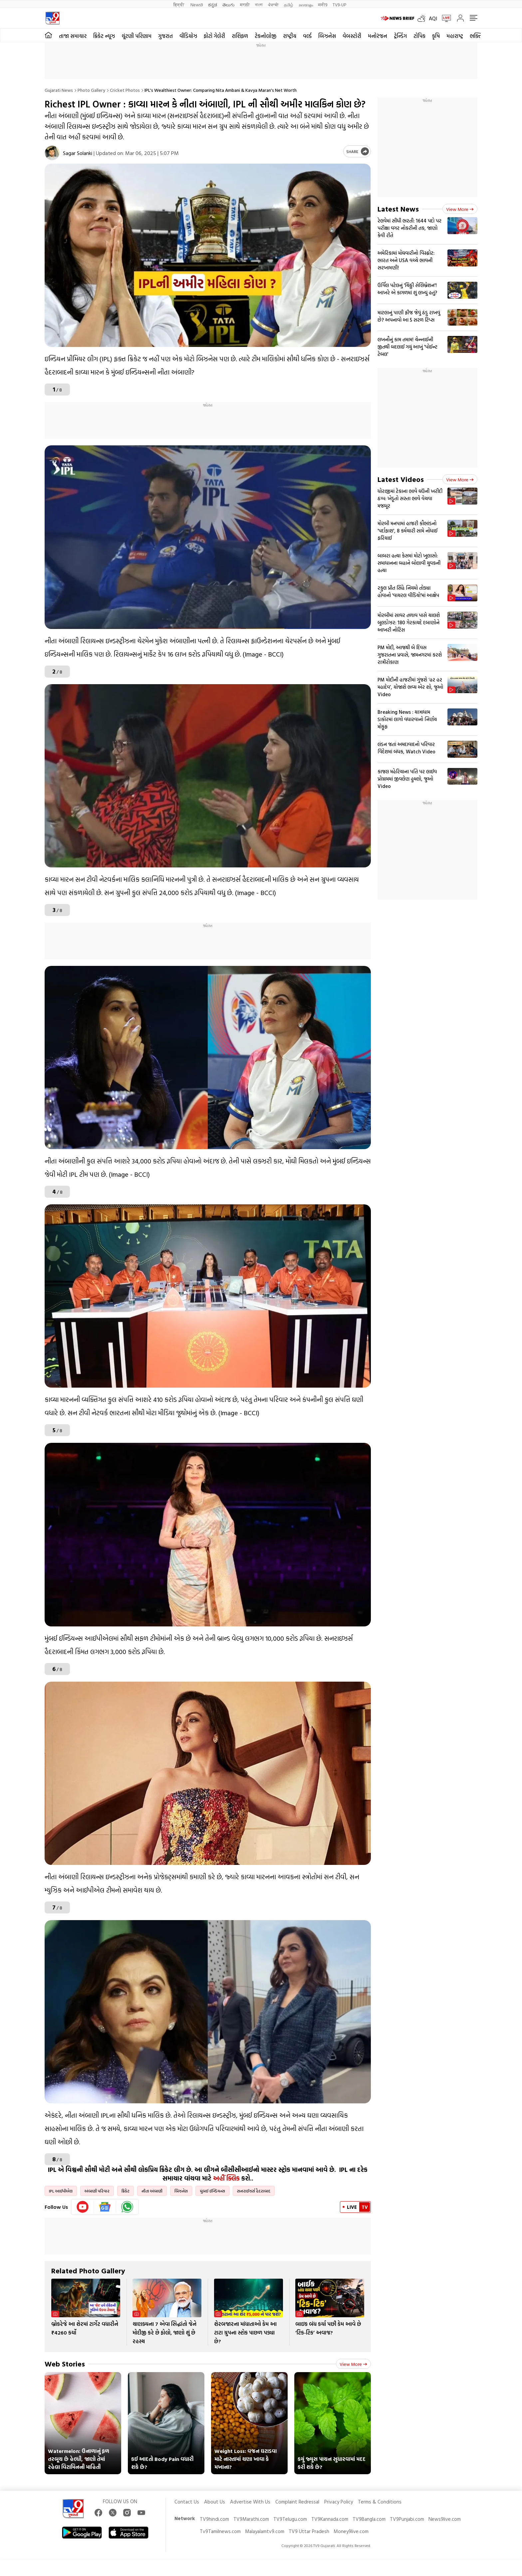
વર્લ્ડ (307, 36)
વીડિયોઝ (188, 36)
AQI (433, 18)
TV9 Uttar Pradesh (309, 2531)
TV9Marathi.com (251, 2519)
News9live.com (444, 2519)
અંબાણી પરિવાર (97, 2191)
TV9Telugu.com (290, 2519)
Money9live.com (351, 2531)
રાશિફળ (240, 36)
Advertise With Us (250, 2501)
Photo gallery (91, 89)
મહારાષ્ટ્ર (454, 36)
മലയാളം (306, 4)
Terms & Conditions (379, 2501)
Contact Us (186, 2501)
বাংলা (259, 4)
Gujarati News (59, 89)
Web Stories (65, 2363)
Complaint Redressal (297, 2501)
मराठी (245, 4)
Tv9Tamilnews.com (220, 2531)
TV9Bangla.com (369, 2519)
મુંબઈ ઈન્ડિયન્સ (212, 2191)
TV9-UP (339, 4)
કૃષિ (436, 36)
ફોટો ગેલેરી (214, 36)
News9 (196, 4)
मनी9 (322, 4)
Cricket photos (125, 89)
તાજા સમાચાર (73, 36)
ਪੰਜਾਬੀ (273, 4)
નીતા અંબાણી (151, 2191)
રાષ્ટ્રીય (289, 36)
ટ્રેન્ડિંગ (400, 36)
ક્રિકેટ (126, 2191)
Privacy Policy (338, 2501)
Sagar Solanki (77, 153)
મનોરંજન (377, 36)
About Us (214, 2501)
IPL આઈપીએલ (61, 2191)
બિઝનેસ (327, 36)
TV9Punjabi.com (407, 2519)
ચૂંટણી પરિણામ (136, 36)
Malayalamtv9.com (264, 2531)
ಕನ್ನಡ (212, 4)
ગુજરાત (165, 36)
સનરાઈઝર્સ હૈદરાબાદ (253, 2191)
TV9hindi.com (214, 2519)
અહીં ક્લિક (226, 2178)
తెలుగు (228, 4)
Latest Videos (401, 479)
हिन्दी (179, 4)
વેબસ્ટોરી (352, 36)
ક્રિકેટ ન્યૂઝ (104, 36)
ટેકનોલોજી (265, 36)
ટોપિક (419, 36)
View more (353, 2363)
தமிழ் (288, 4)
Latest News (398, 208)
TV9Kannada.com (329, 2519)
